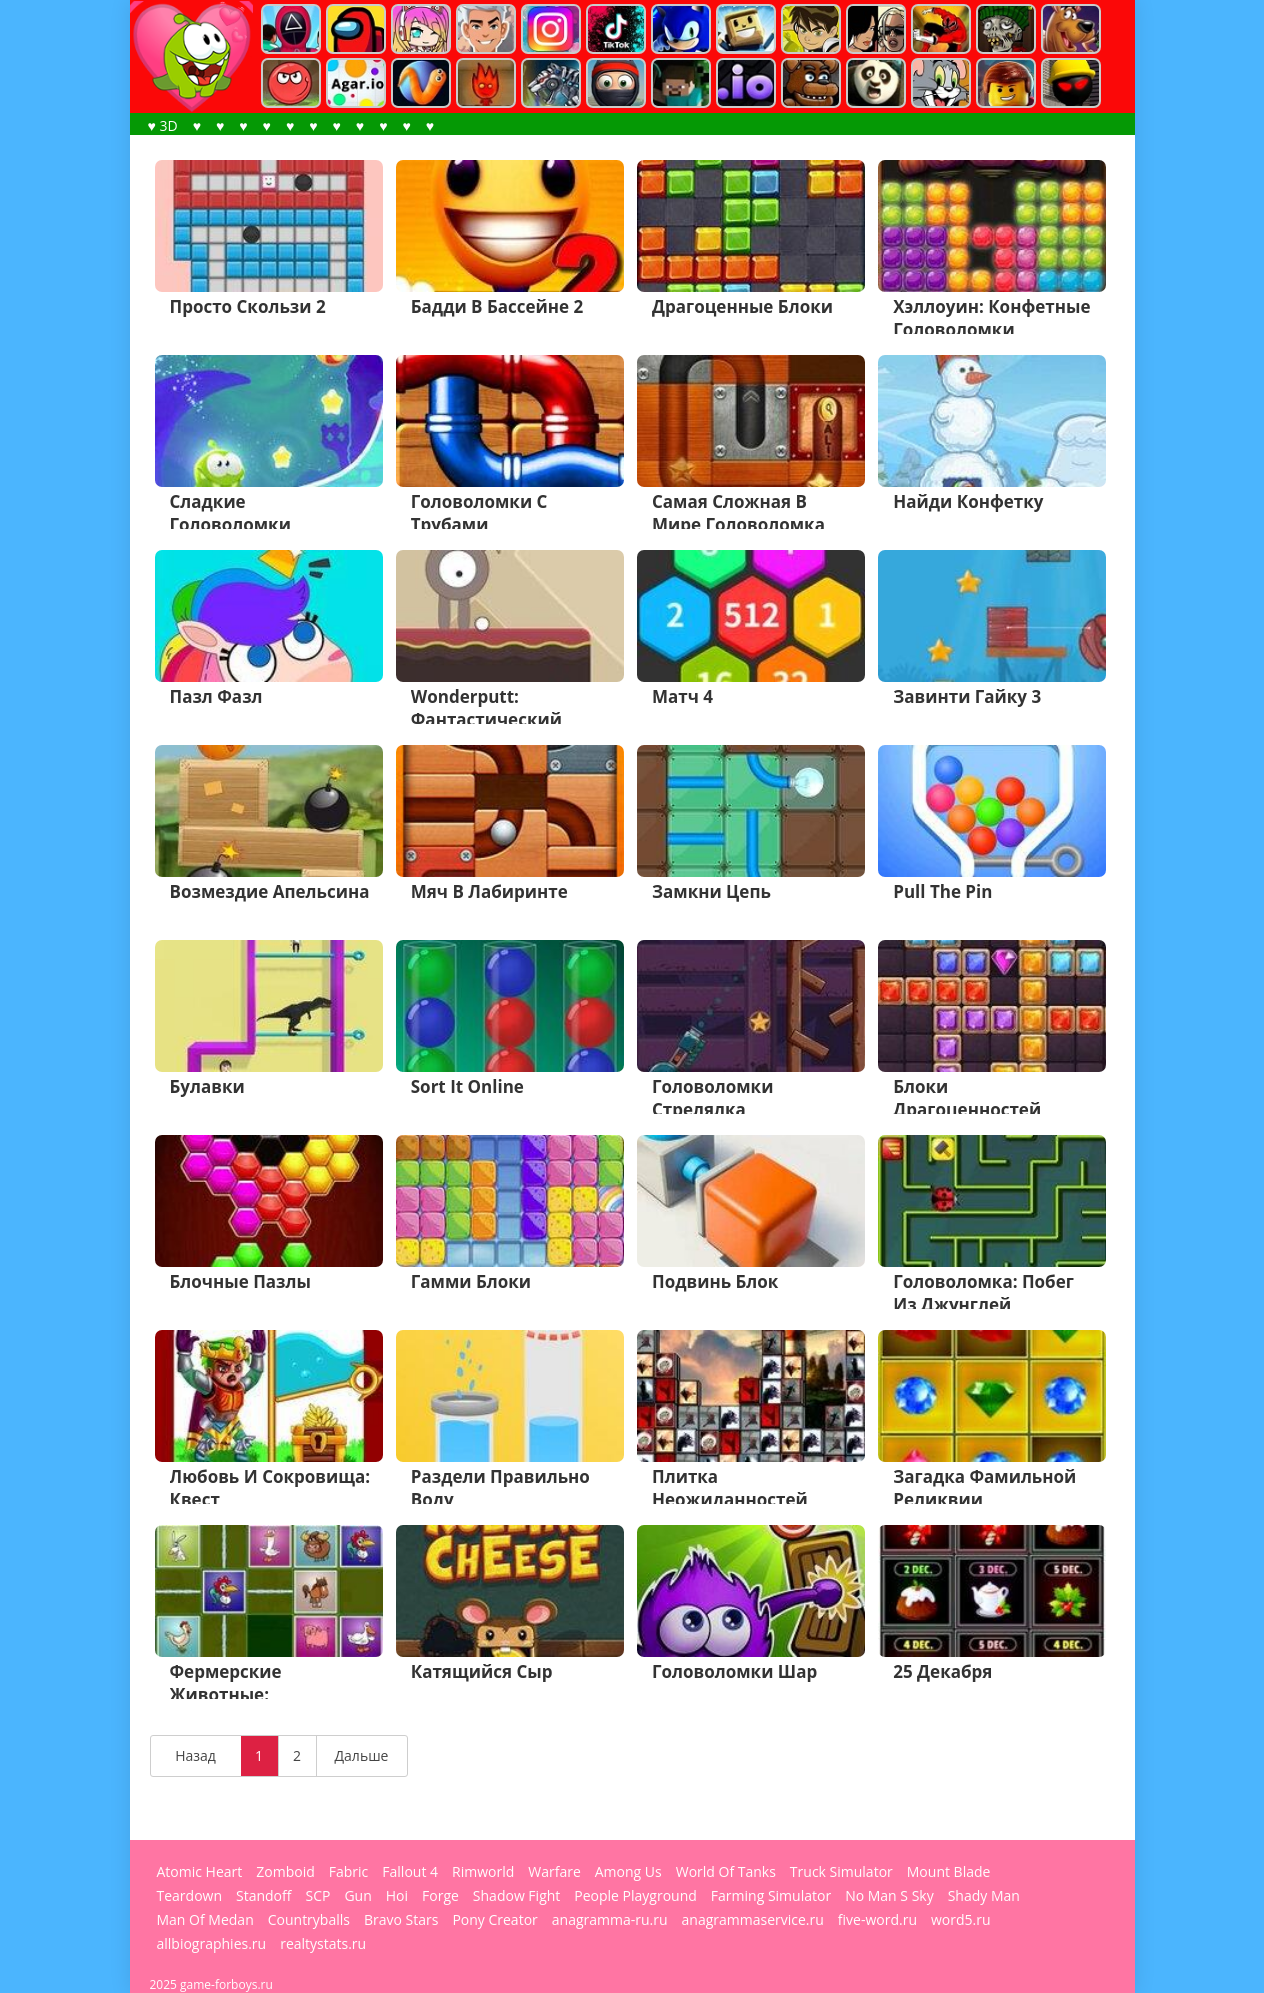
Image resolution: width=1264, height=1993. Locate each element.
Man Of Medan (205, 1920)
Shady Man (984, 1896)
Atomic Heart (200, 1872)
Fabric (349, 1872)
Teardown (190, 1896)
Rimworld (483, 1872)
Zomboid (285, 1872)
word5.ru (961, 1920)
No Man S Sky (889, 1896)
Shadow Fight (516, 1896)
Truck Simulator (841, 1872)
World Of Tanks (726, 1872)
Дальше (362, 1755)
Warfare (554, 1872)
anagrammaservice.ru (753, 1920)
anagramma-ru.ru (610, 1920)
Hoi (397, 1896)
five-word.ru (877, 1920)
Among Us (628, 1872)
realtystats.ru (323, 1944)
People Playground (635, 1896)
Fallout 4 (410, 1872)
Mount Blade (949, 1872)
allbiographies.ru (212, 1944)
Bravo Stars (401, 1920)
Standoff (263, 1896)
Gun (357, 1896)
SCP (317, 1896)
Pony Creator (494, 1920)
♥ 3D (163, 125)
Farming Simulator (771, 1896)
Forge (440, 1896)
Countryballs (309, 1920)
